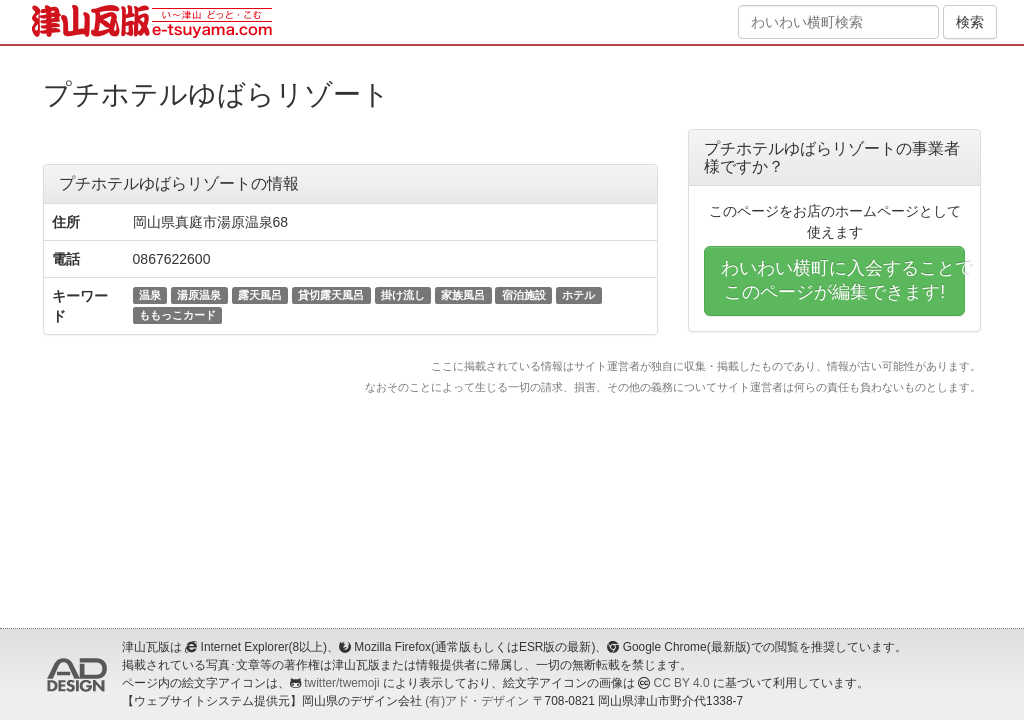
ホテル (578, 295)
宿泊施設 (524, 295)
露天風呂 (260, 295)
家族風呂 (463, 295)
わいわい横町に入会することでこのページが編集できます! (843, 280)
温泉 (150, 295)
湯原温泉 (199, 295)
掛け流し (403, 295)
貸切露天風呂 (331, 295)
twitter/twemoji (341, 683)
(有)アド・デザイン (477, 701)
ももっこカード (177, 315)
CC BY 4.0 (682, 683)
